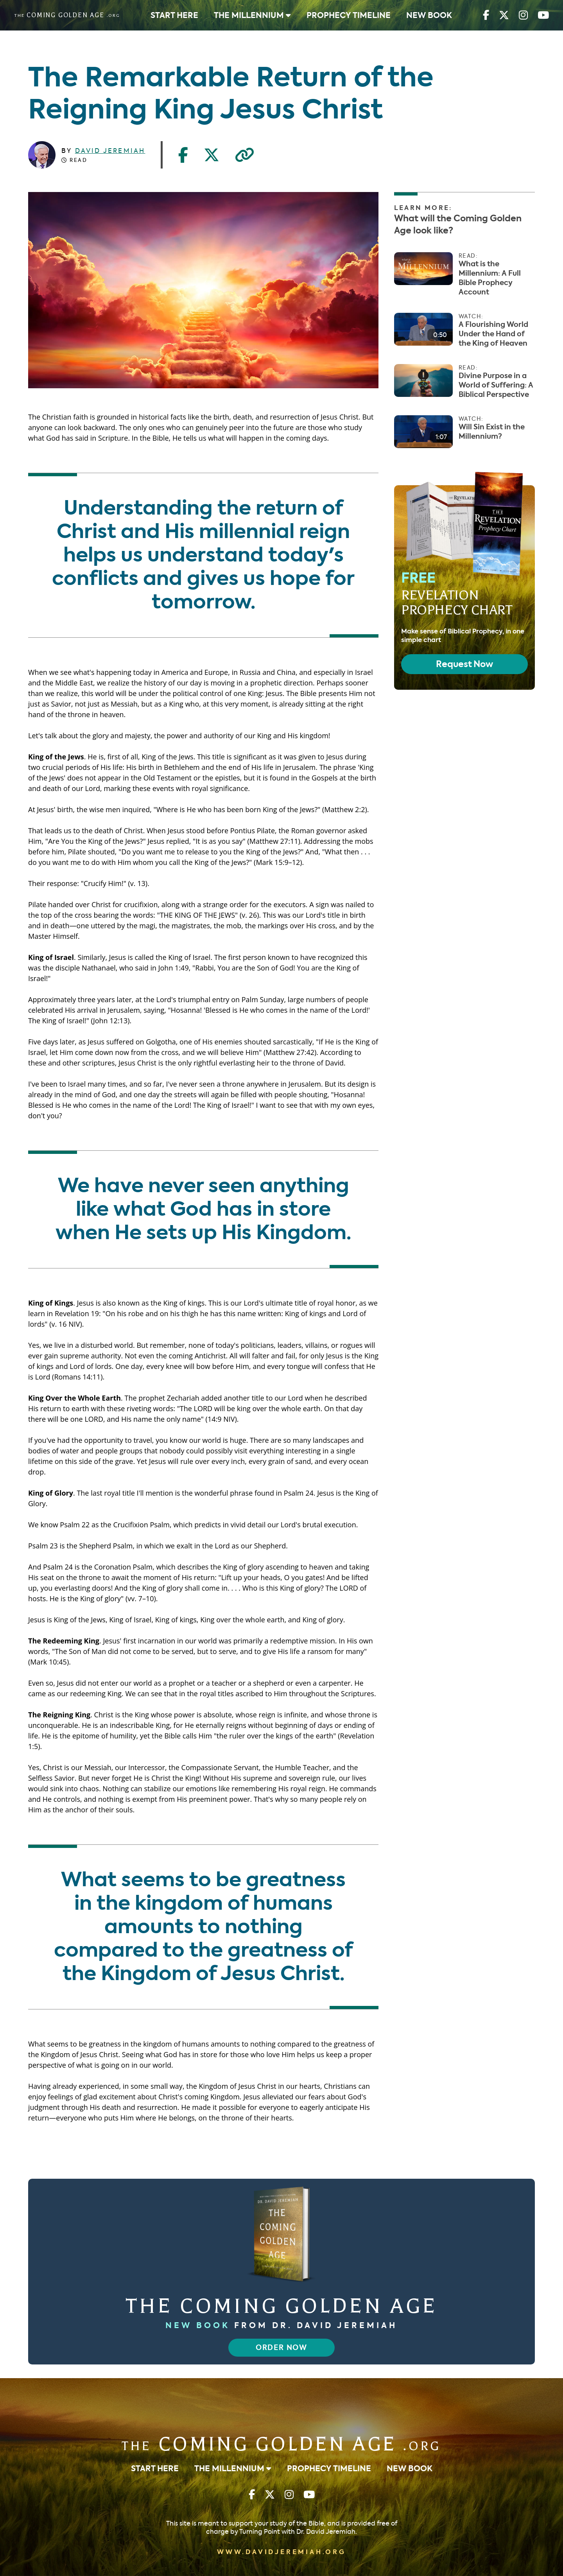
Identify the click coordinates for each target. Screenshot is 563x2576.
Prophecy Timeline (349, 15)
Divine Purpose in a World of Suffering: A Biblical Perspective (496, 385)
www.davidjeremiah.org (281, 2551)
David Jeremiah (110, 151)
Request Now (464, 664)
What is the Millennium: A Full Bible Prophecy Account (490, 278)
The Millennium (252, 15)
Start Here (174, 15)
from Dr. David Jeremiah (281, 2325)
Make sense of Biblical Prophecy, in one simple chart (462, 635)
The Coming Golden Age (281, 2306)
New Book (429, 15)
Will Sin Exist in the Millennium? (492, 431)
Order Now (281, 2348)
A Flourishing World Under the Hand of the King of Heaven (493, 333)
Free (457, 592)
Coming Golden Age (281, 2444)
